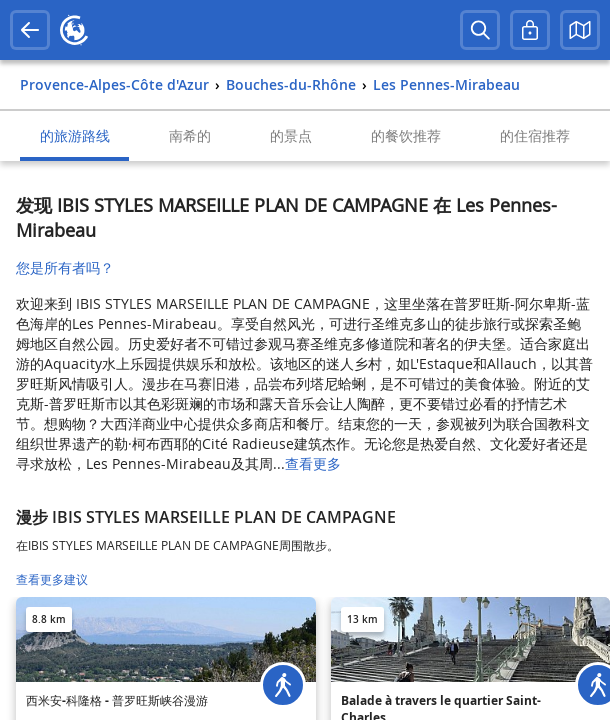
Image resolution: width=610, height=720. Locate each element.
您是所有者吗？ (65, 267)
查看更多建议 (52, 579)
